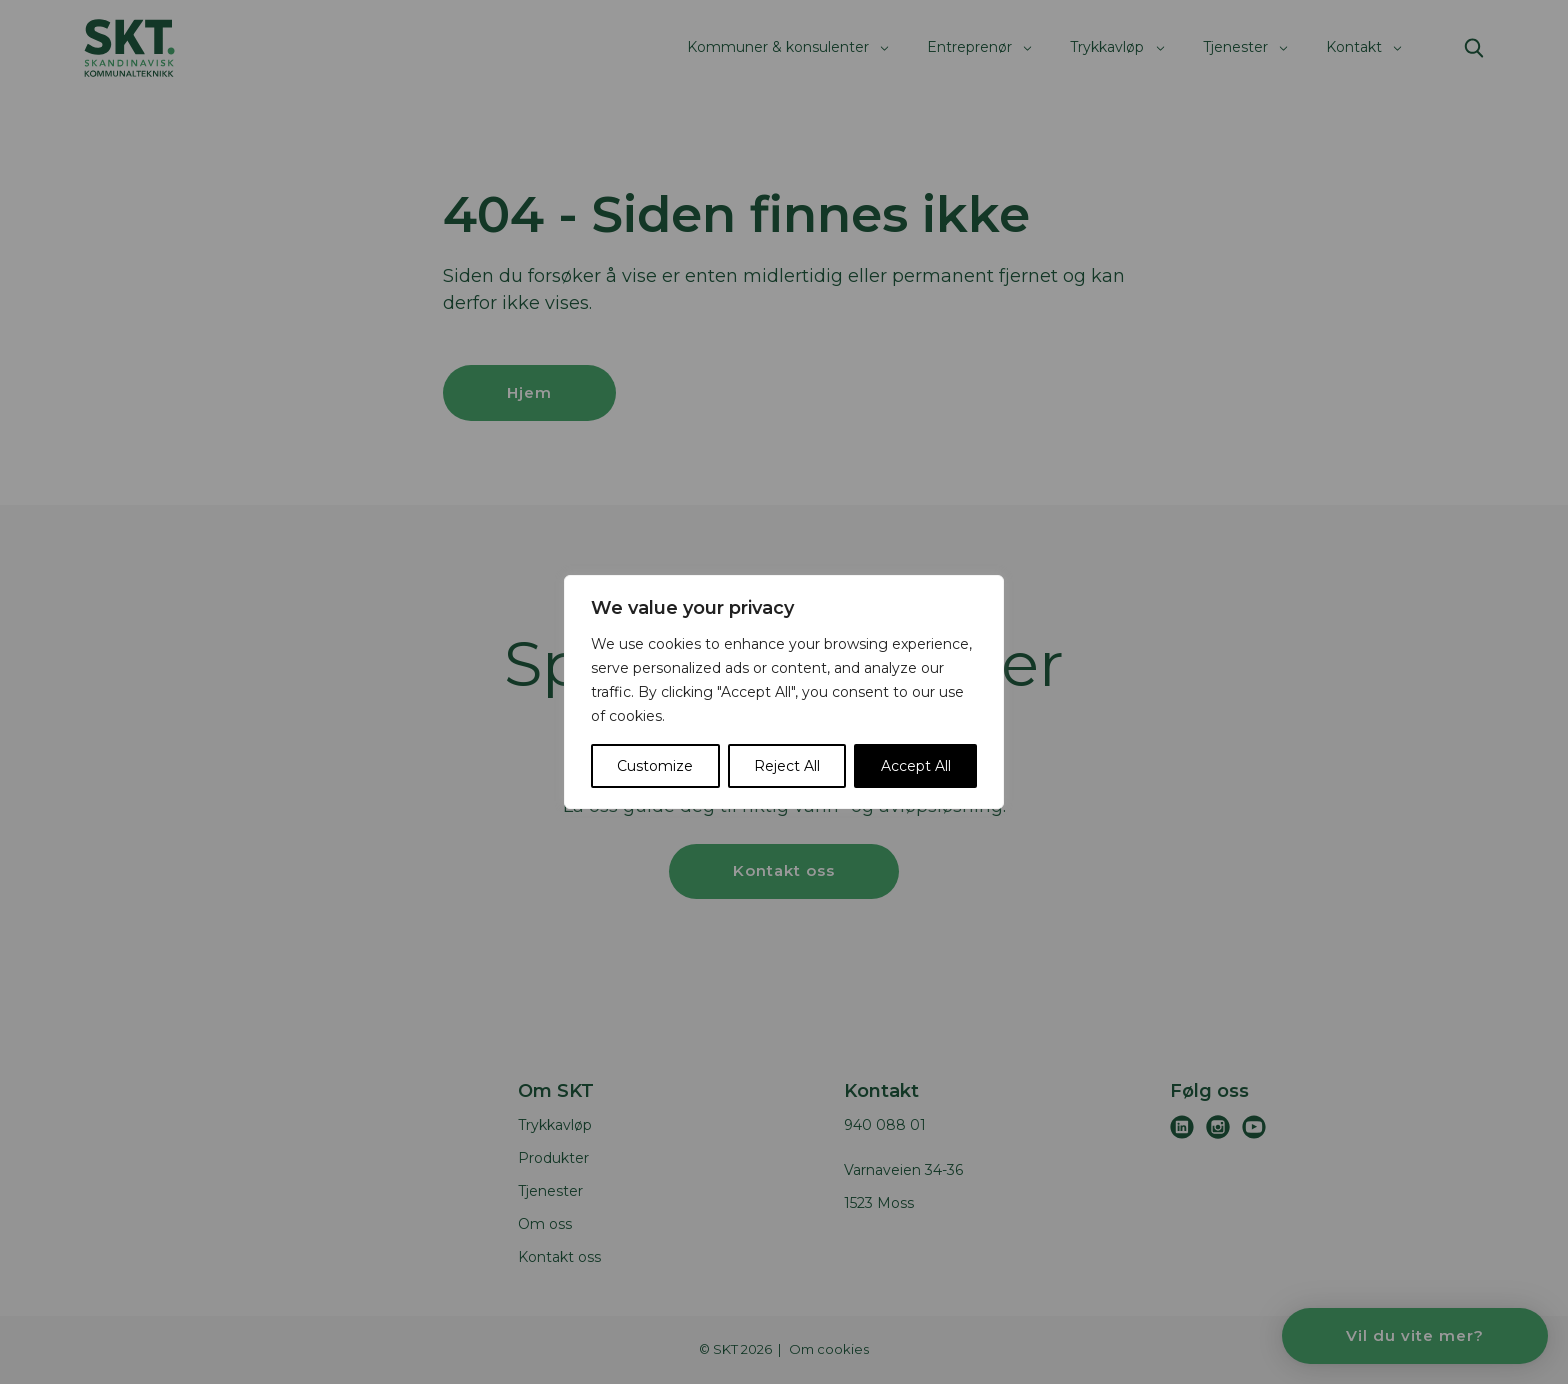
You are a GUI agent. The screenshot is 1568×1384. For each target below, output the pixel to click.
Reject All (787, 766)
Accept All (916, 766)
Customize (655, 766)
